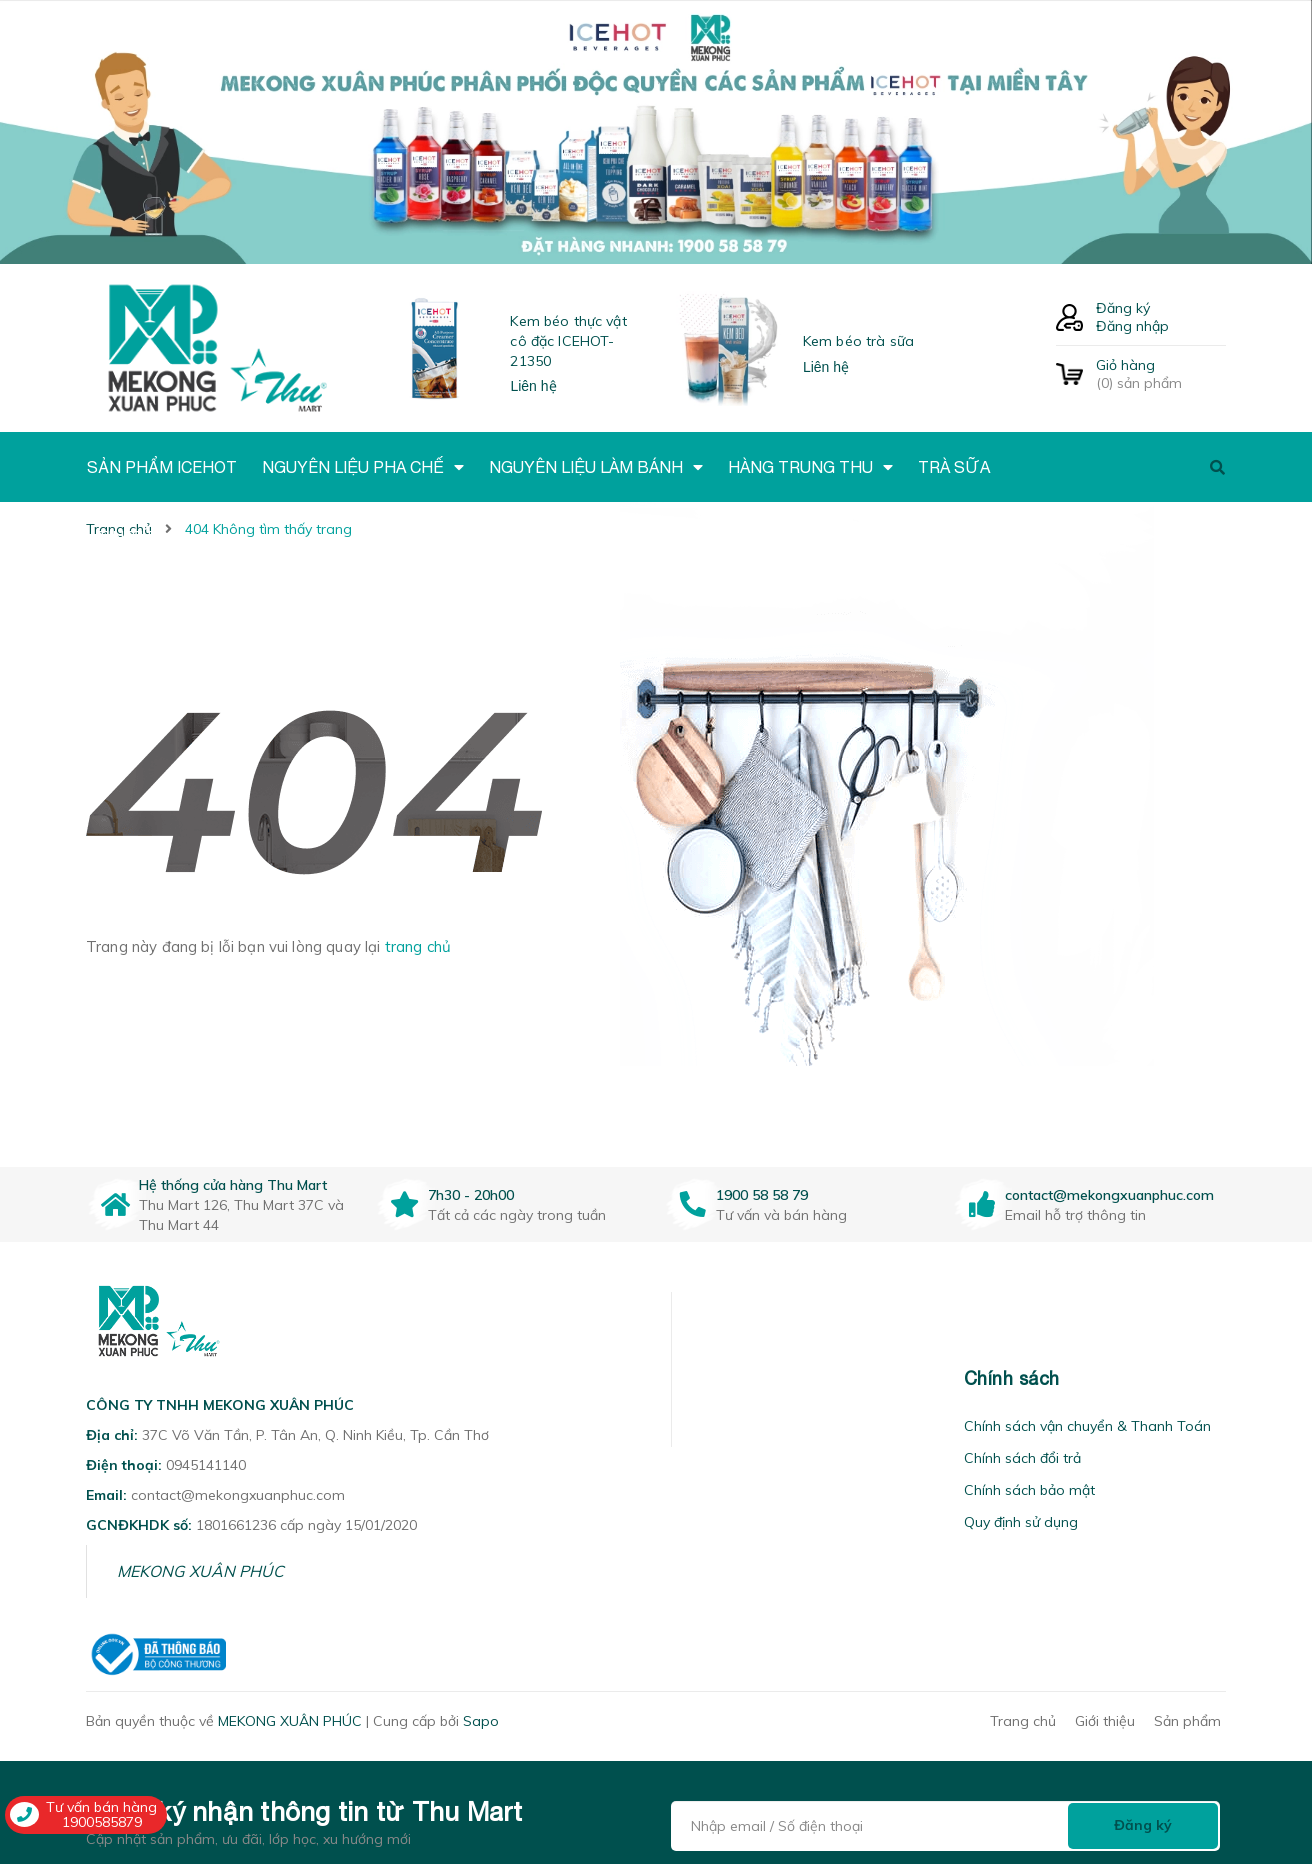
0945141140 (206, 1465)
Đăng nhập (1132, 326)
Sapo (481, 1721)
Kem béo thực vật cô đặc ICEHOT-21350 (568, 340)
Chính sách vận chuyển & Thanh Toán (1087, 1426)
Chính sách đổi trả (1022, 1458)
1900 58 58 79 (762, 1195)
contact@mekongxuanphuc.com (1109, 1195)
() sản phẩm (1161, 374)
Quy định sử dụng (1021, 1522)
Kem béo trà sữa (858, 341)
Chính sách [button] (1012, 1378)
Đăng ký (1123, 308)
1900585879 (102, 1822)
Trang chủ (1023, 1721)
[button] (697, 1378)
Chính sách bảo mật (1029, 1490)
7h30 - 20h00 (471, 1195)
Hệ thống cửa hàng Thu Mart (233, 1185)
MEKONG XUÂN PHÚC (200, 1571)
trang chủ (418, 946)
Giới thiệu (1105, 1721)
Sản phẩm (1187, 1721)
